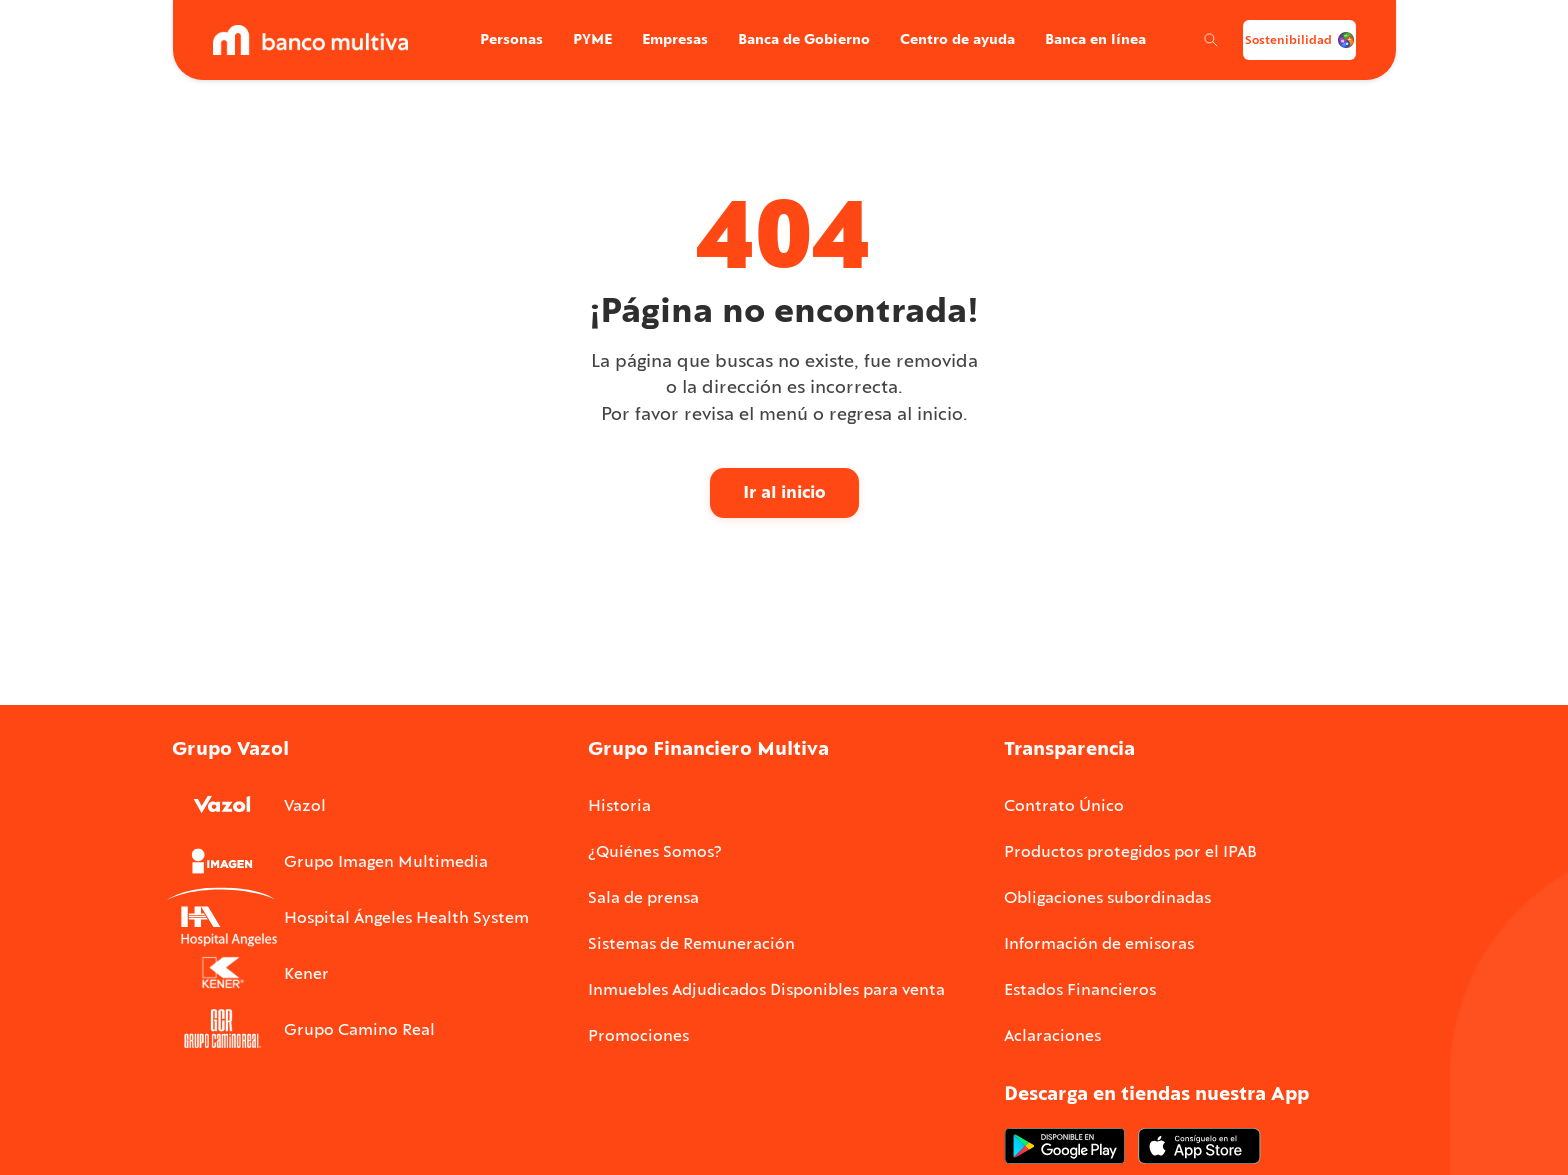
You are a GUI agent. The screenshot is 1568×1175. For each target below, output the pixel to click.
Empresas (667, 39)
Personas (503, 39)
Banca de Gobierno (796, 39)
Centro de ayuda (949, 39)
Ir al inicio (784, 492)
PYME (584, 39)
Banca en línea (1087, 39)
